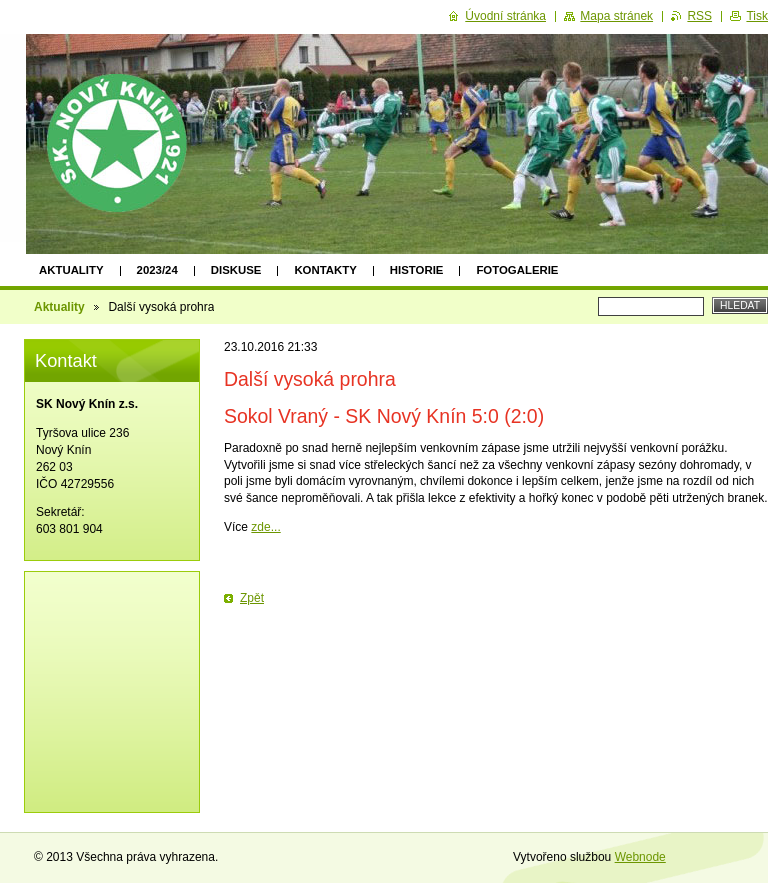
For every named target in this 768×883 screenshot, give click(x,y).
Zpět (252, 598)
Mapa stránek (616, 16)
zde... (265, 527)
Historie (417, 270)
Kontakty (325, 270)
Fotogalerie (517, 270)
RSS (699, 16)
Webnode (640, 857)
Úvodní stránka (505, 16)
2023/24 (157, 270)
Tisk (757, 16)
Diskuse (236, 270)
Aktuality (71, 270)
